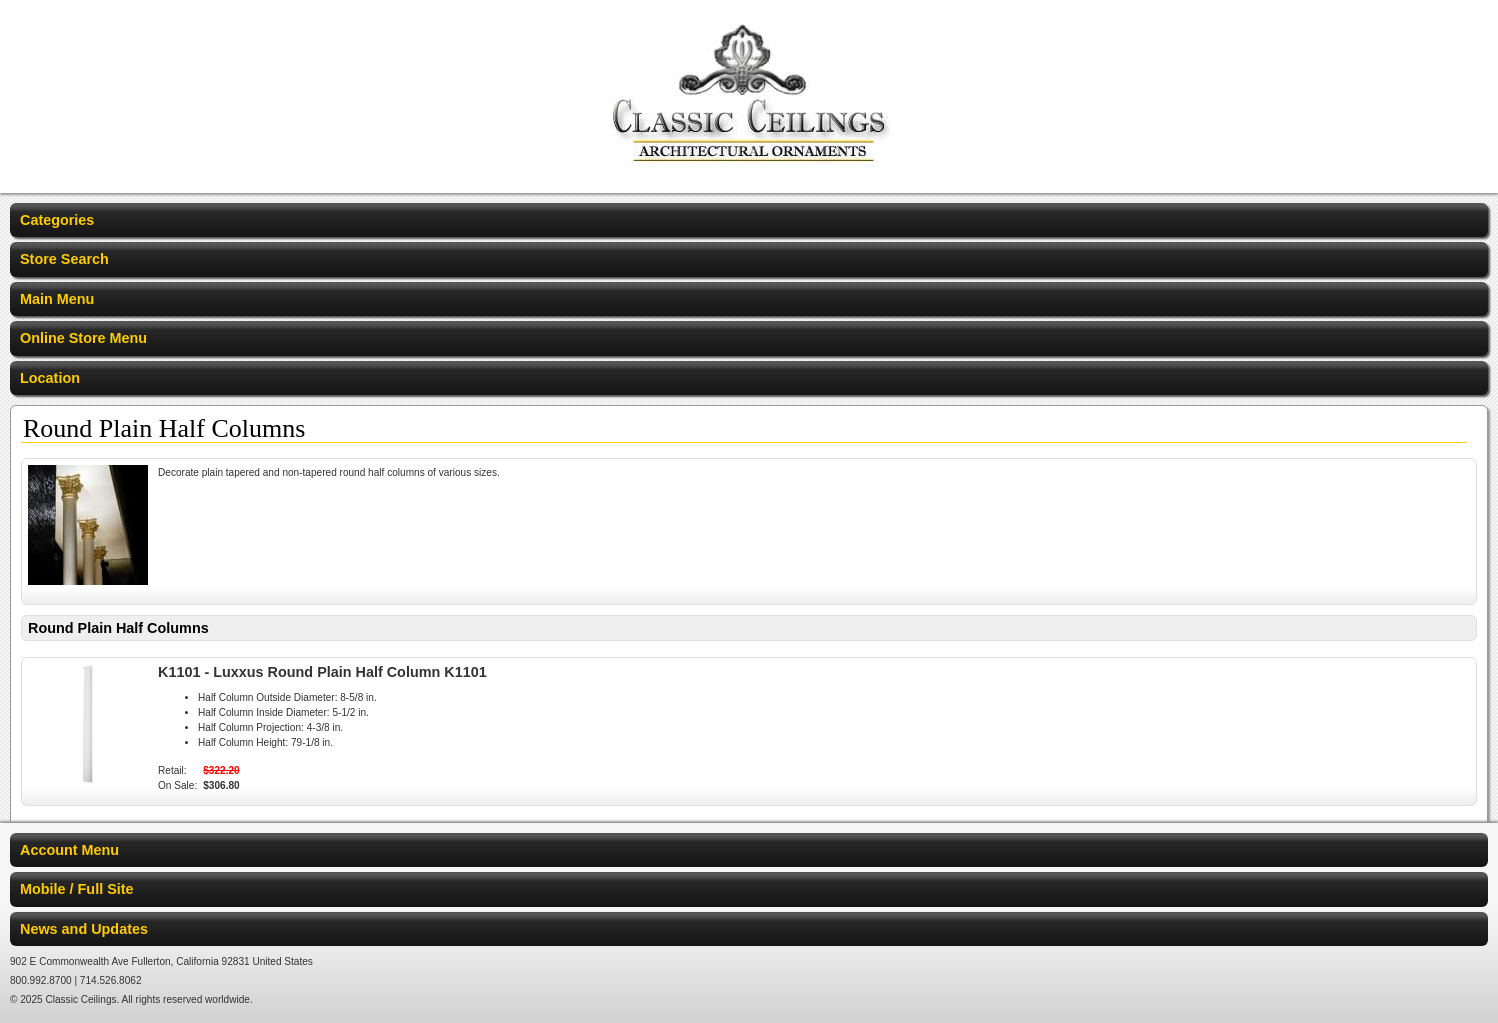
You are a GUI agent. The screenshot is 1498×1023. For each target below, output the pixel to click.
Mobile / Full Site (77, 889)
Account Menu (69, 850)
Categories (57, 220)
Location (50, 378)
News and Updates (84, 929)
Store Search (64, 259)
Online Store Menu (83, 338)
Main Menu (57, 299)
